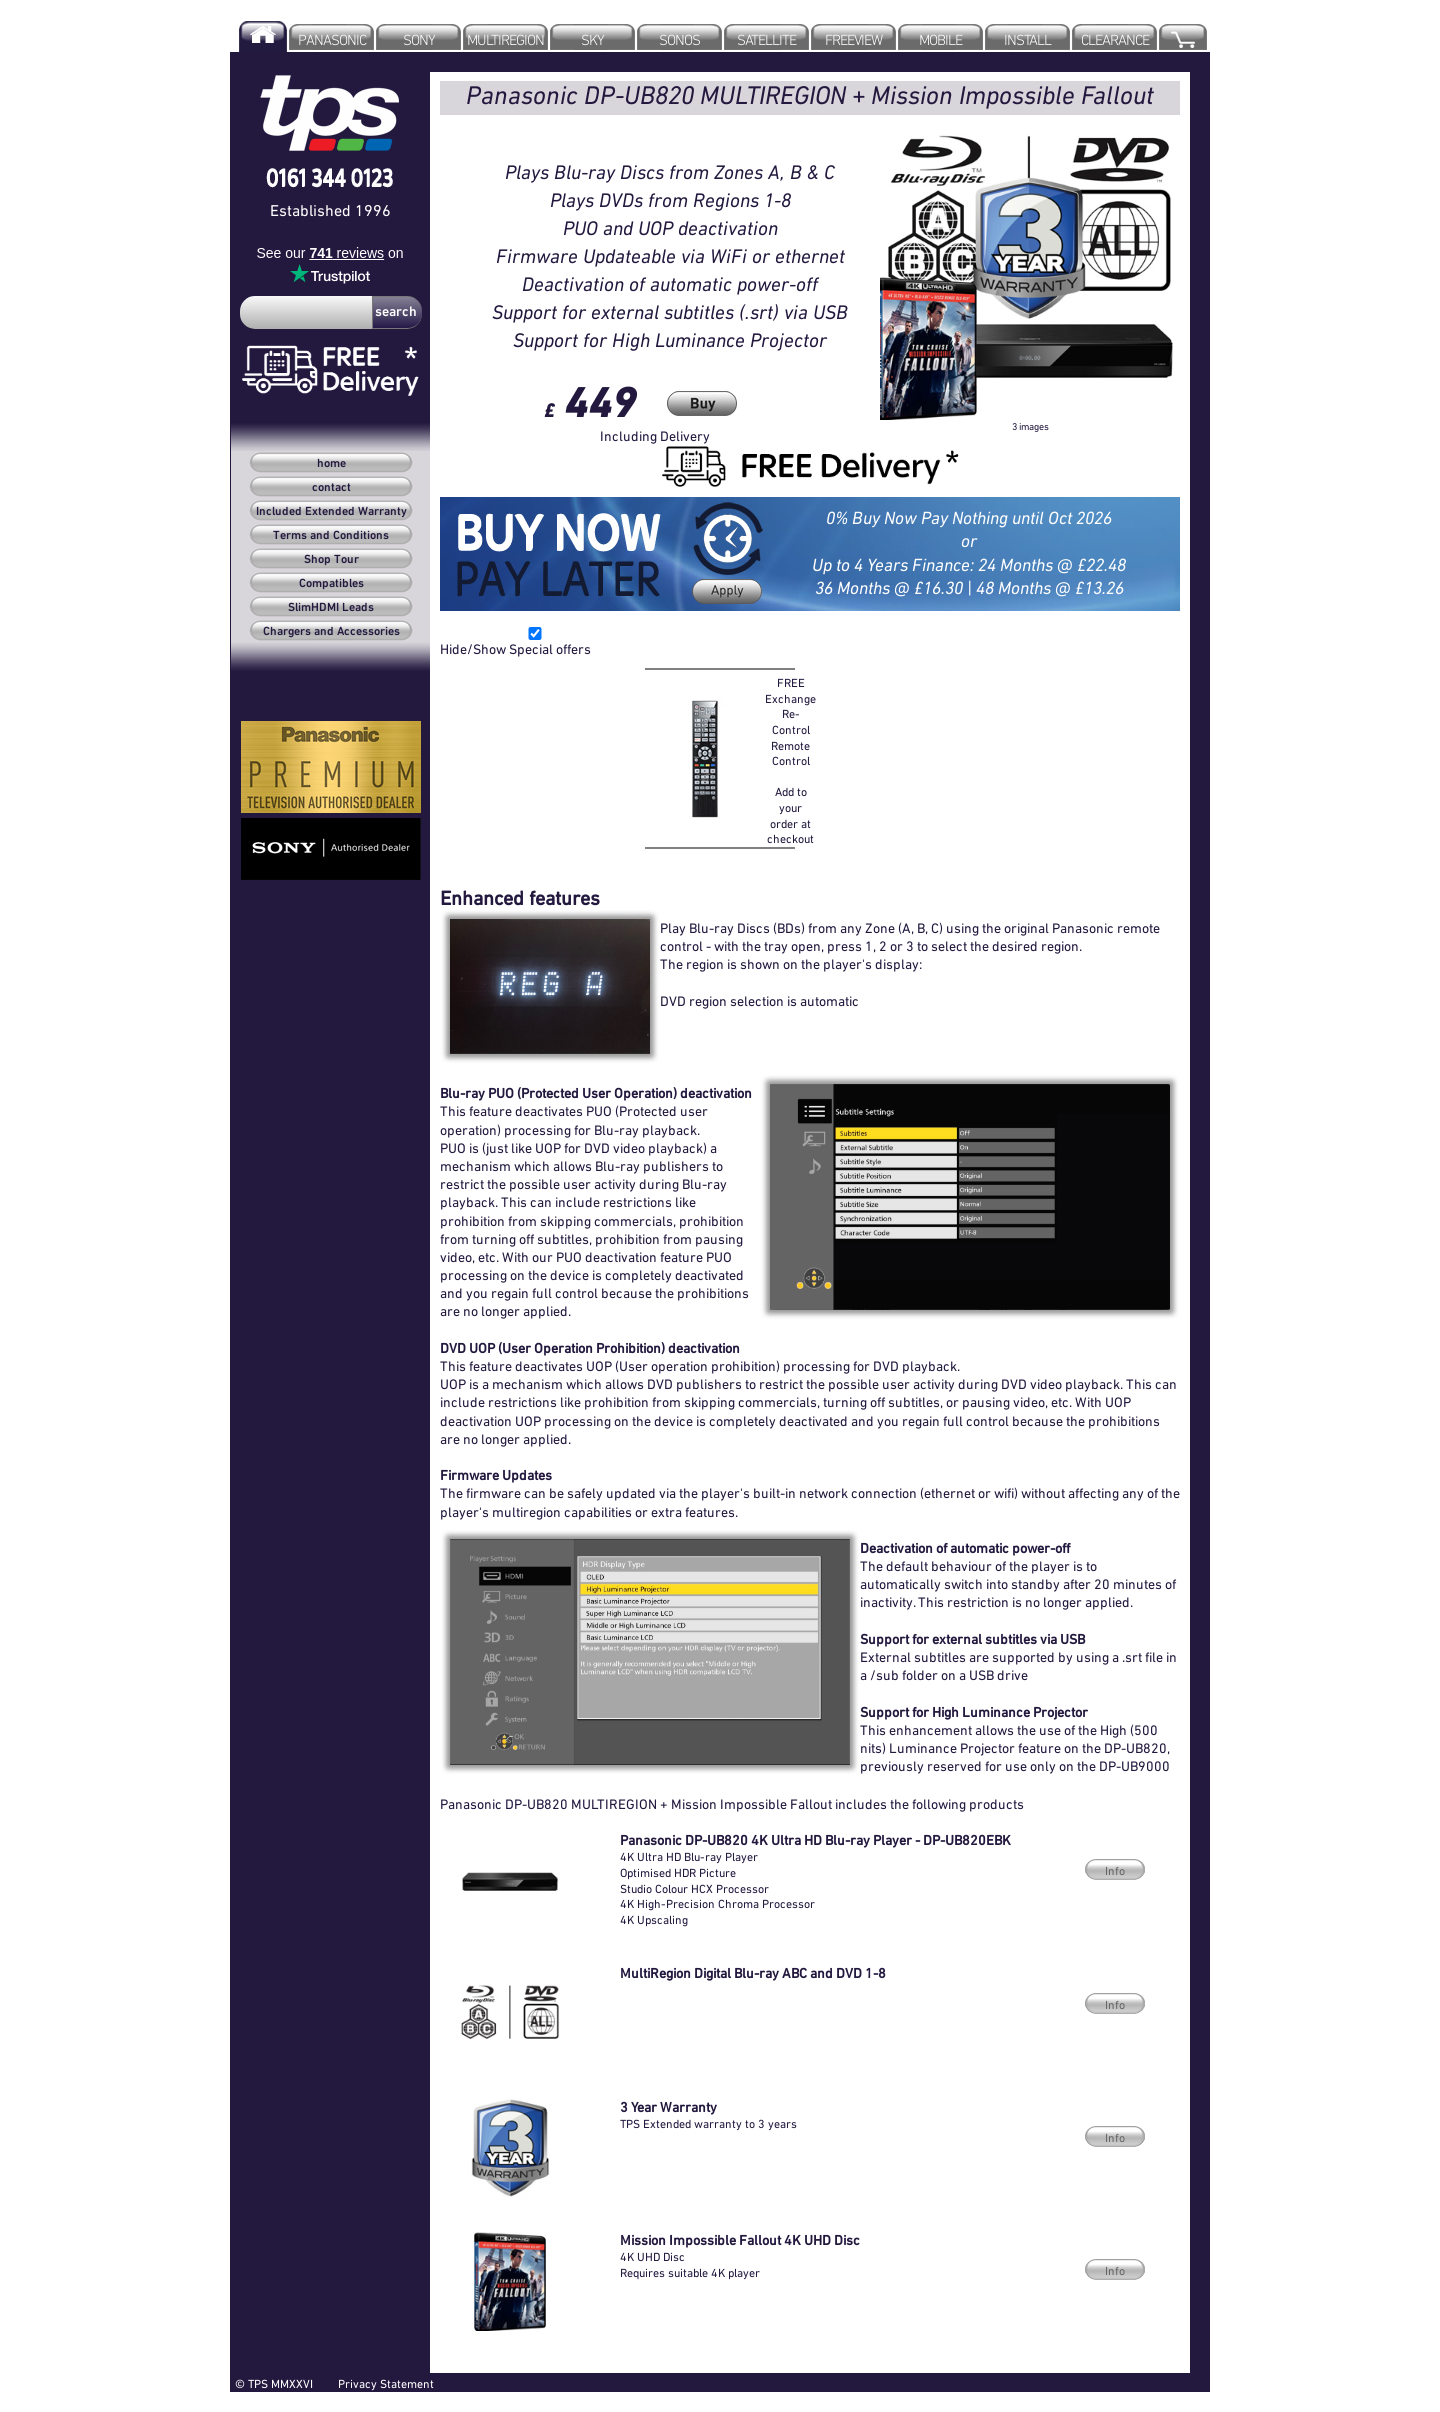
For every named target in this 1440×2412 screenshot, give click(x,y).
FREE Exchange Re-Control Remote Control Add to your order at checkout (790, 760)
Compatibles (331, 584)
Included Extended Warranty (331, 512)
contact (331, 488)
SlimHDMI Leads (331, 608)
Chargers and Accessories (331, 632)
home (331, 464)
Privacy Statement (386, 2383)
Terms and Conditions (331, 536)
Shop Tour (331, 560)
